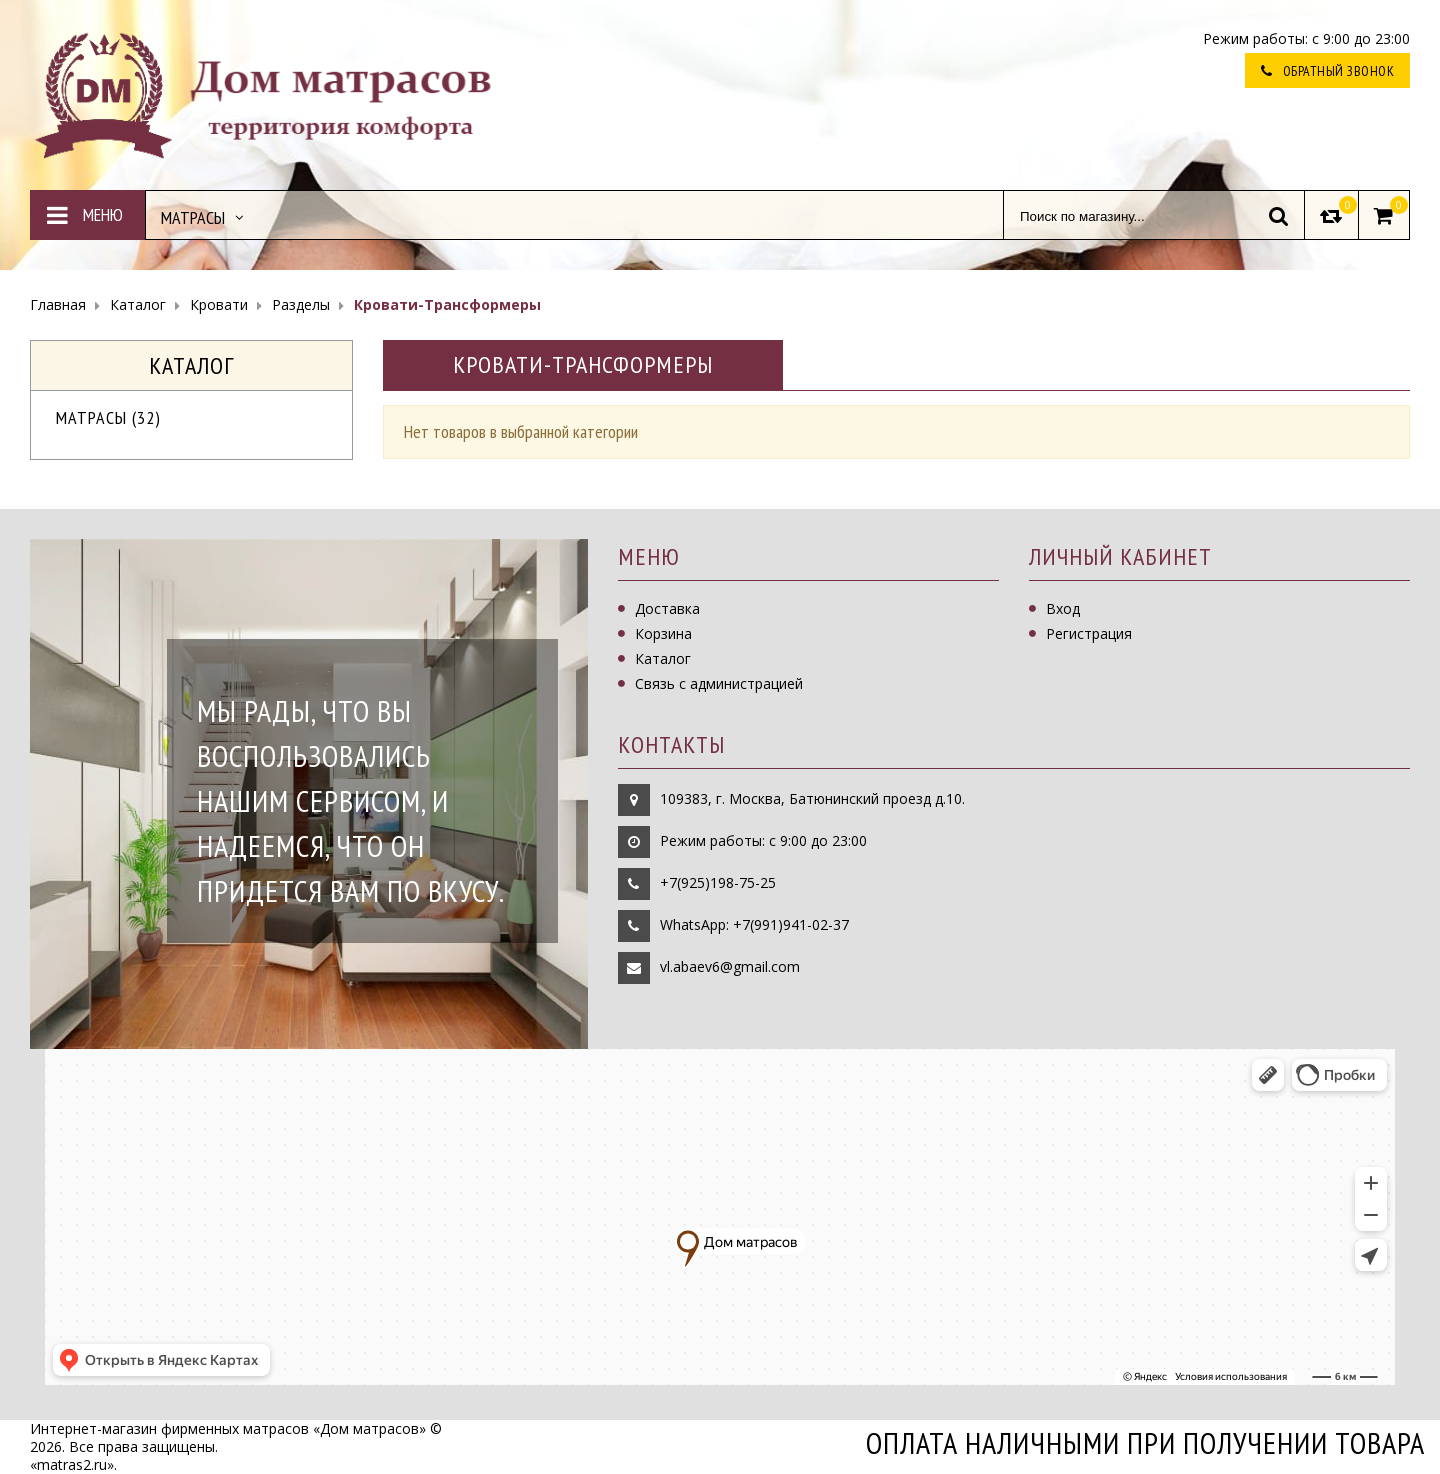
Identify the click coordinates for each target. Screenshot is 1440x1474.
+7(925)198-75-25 (718, 882)
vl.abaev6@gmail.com (730, 966)
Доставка (667, 608)
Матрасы (108, 417)
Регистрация (1089, 633)
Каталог (663, 658)
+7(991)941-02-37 (791, 924)
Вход (1063, 608)
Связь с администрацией (719, 683)
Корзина (663, 633)
